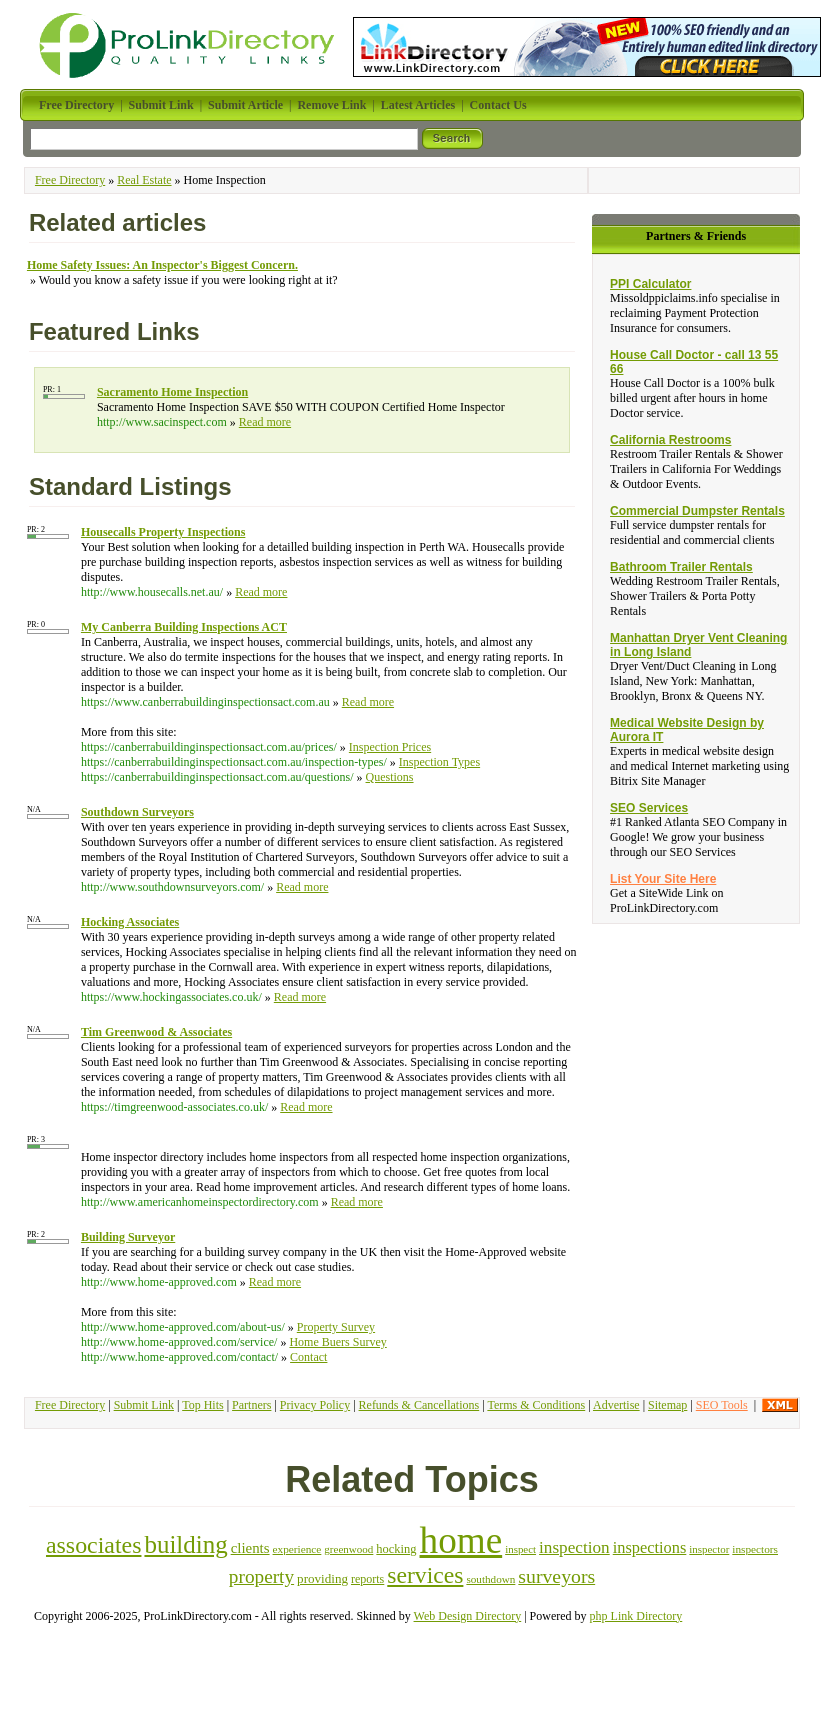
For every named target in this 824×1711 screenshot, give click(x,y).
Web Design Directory (468, 1616)
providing (322, 1578)
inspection (574, 1547)
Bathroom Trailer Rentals (681, 567)
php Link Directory (636, 1616)
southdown (490, 1579)
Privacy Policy (315, 1405)
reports (367, 1579)
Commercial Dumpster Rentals (697, 511)
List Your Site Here (663, 879)
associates (93, 1545)
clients (250, 1548)
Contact (308, 1357)
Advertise (616, 1405)
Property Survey (336, 1327)
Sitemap (667, 1405)
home (461, 1540)
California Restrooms (670, 440)
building (185, 1544)
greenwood (348, 1549)
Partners (251, 1405)
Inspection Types (439, 762)
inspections (650, 1547)
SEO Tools (722, 1405)
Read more (265, 422)
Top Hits (203, 1405)
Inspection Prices (390, 747)
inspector (709, 1549)
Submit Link (144, 1405)
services (425, 1575)
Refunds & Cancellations (419, 1405)
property (261, 1576)
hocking (396, 1549)
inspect (520, 1549)
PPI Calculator (650, 284)
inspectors (755, 1549)
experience (297, 1549)
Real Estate (144, 180)
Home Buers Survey (337, 1342)
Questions (390, 777)
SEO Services (649, 808)
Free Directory (70, 180)
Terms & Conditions (536, 1405)
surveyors (556, 1576)
